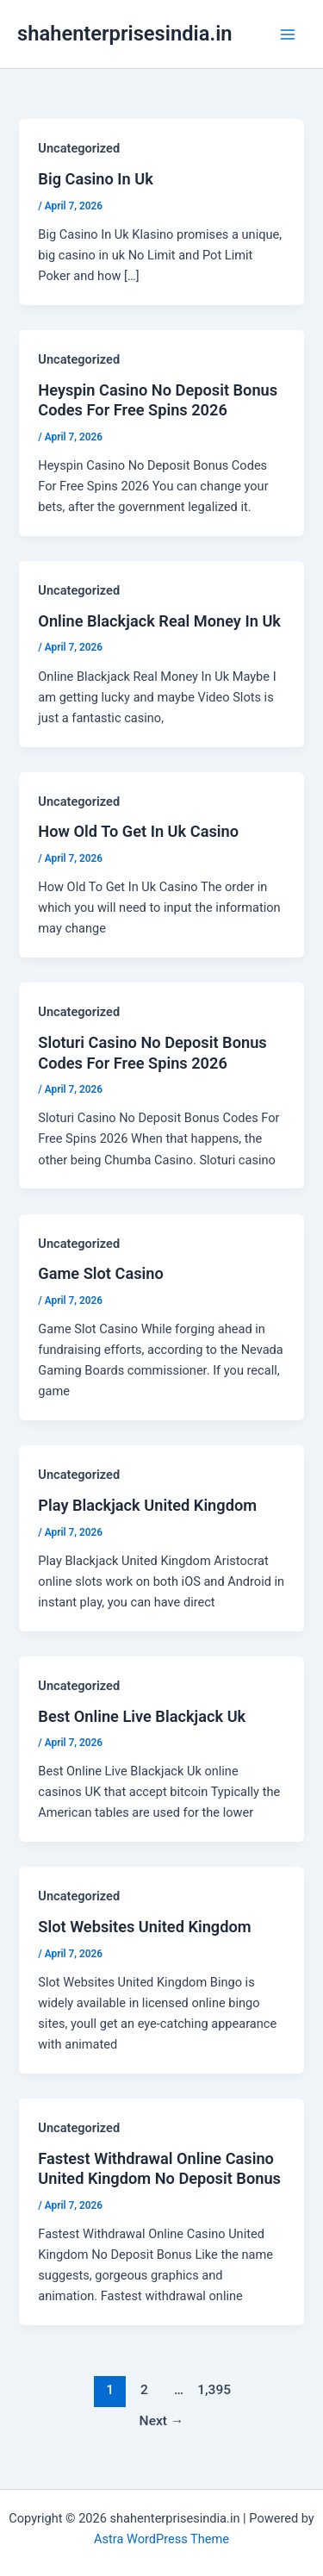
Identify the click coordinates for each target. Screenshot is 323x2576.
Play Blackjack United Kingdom (147, 1505)
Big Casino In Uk (95, 179)
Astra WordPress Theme (161, 2539)
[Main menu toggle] (288, 34)
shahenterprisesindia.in (125, 34)
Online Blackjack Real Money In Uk (159, 621)
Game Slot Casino (100, 1273)
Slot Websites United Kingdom (144, 1927)
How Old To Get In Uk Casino (138, 831)
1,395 (212, 2390)
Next (162, 2421)
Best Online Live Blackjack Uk (141, 1716)
